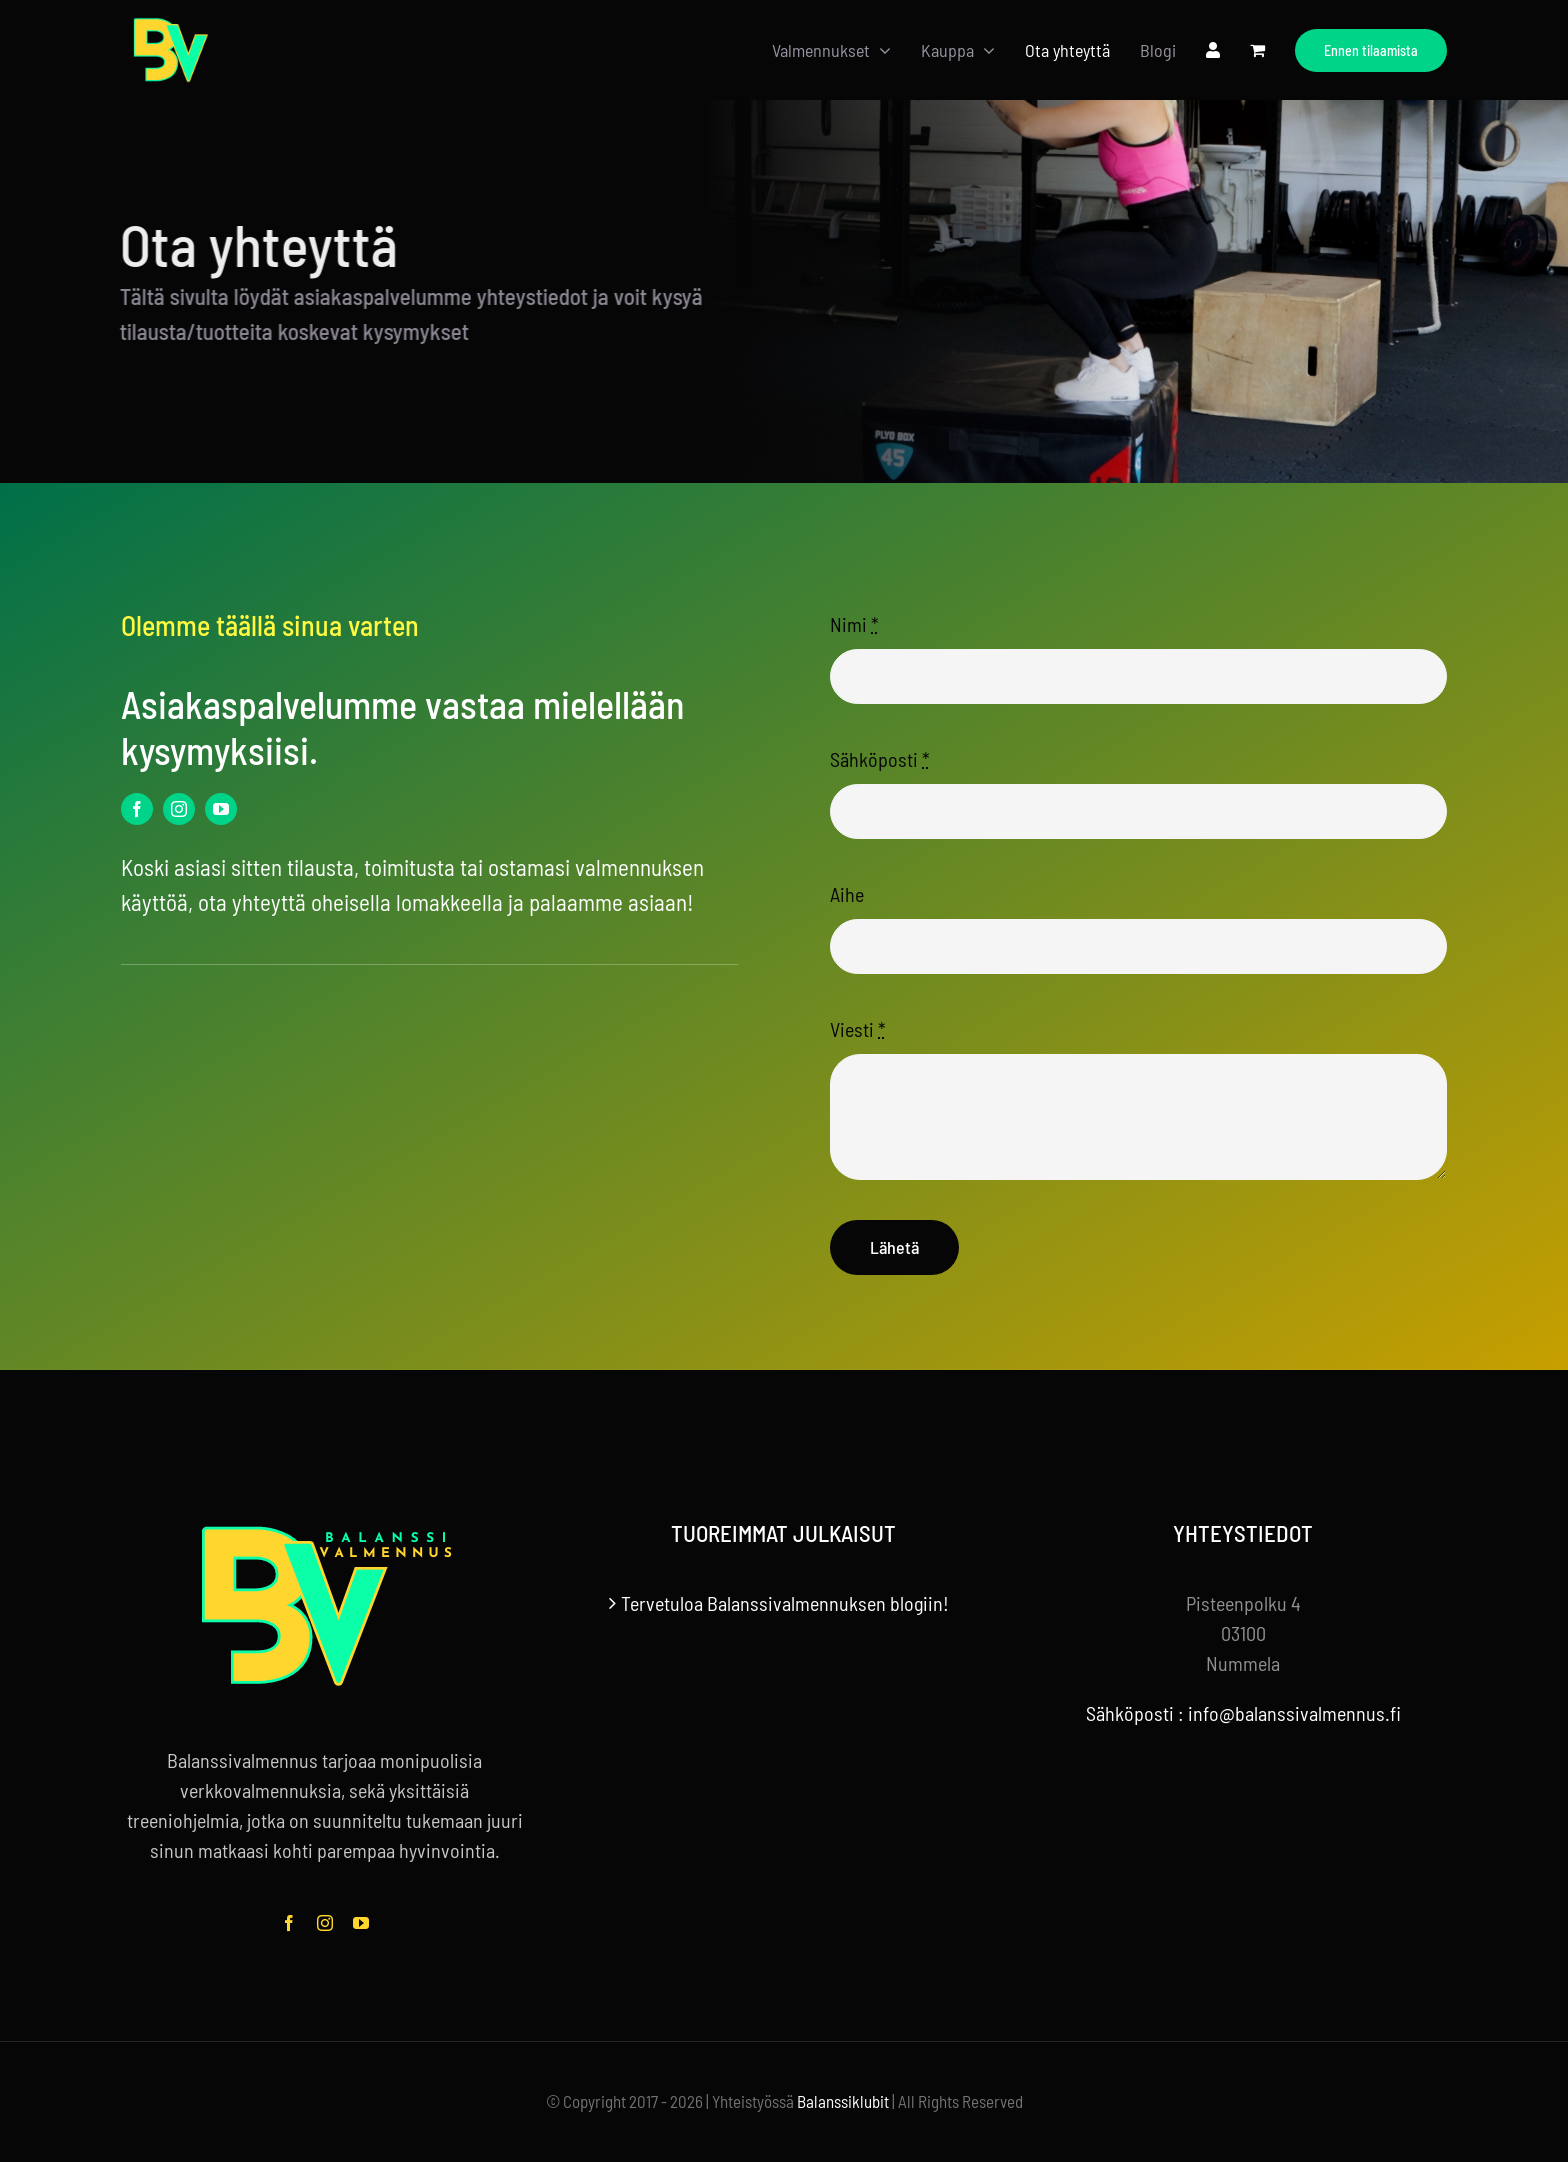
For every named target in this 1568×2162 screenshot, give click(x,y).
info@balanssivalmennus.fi (1294, 1713)
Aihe (847, 894)
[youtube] (221, 809)
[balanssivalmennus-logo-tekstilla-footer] (325, 1530)
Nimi (854, 624)
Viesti (858, 1029)
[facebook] (137, 809)
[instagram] (179, 809)
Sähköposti (880, 759)
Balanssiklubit (843, 2101)
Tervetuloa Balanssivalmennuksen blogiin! (785, 1603)
